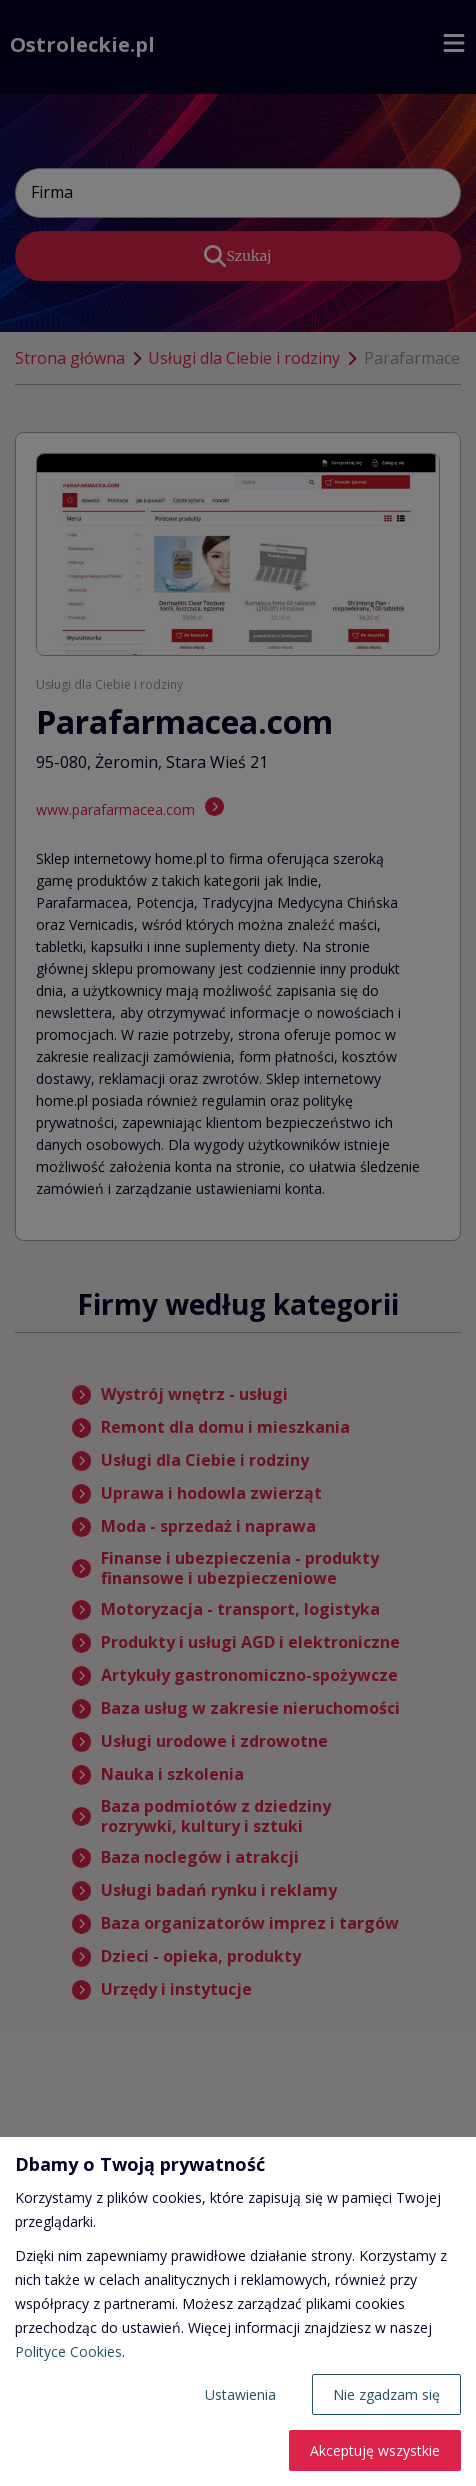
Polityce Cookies (68, 2351)
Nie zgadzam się (386, 2394)
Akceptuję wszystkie (375, 2450)
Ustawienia (240, 2394)
